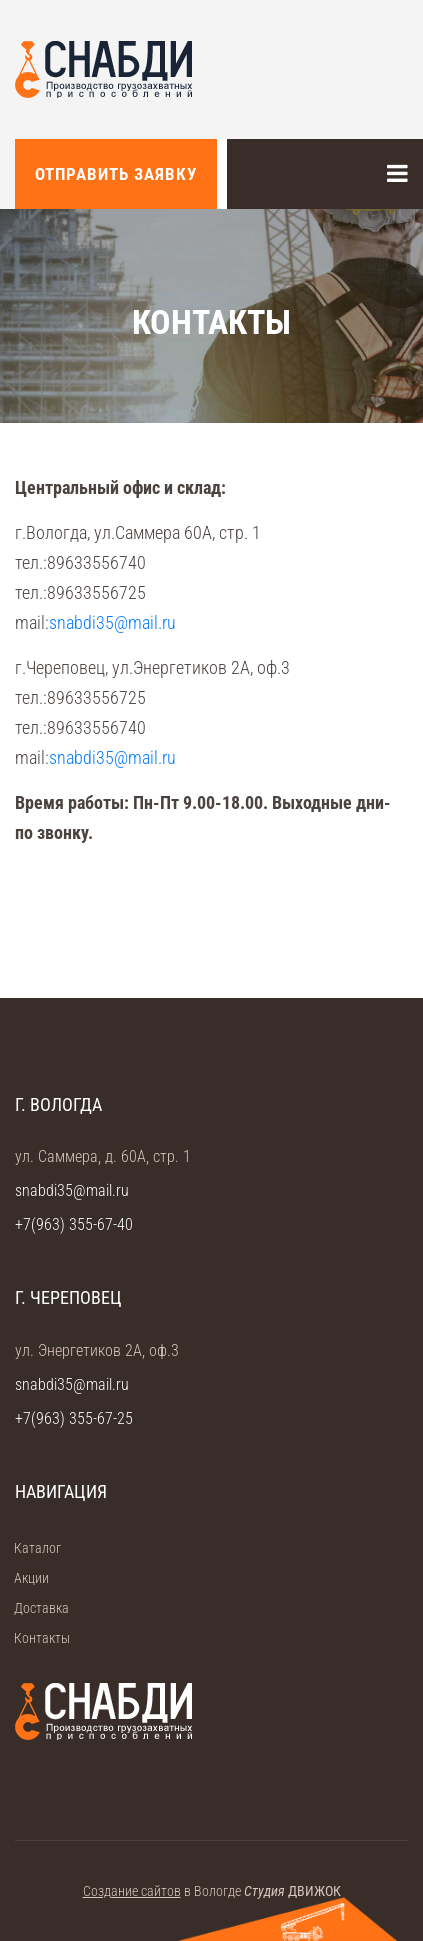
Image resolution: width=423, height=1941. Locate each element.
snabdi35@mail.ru (112, 622)
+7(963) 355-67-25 (74, 1418)
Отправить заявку (116, 174)
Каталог (31, 1548)
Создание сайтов (132, 1891)
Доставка (35, 1608)
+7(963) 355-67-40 (74, 1224)
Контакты (35, 1638)
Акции (25, 1578)
